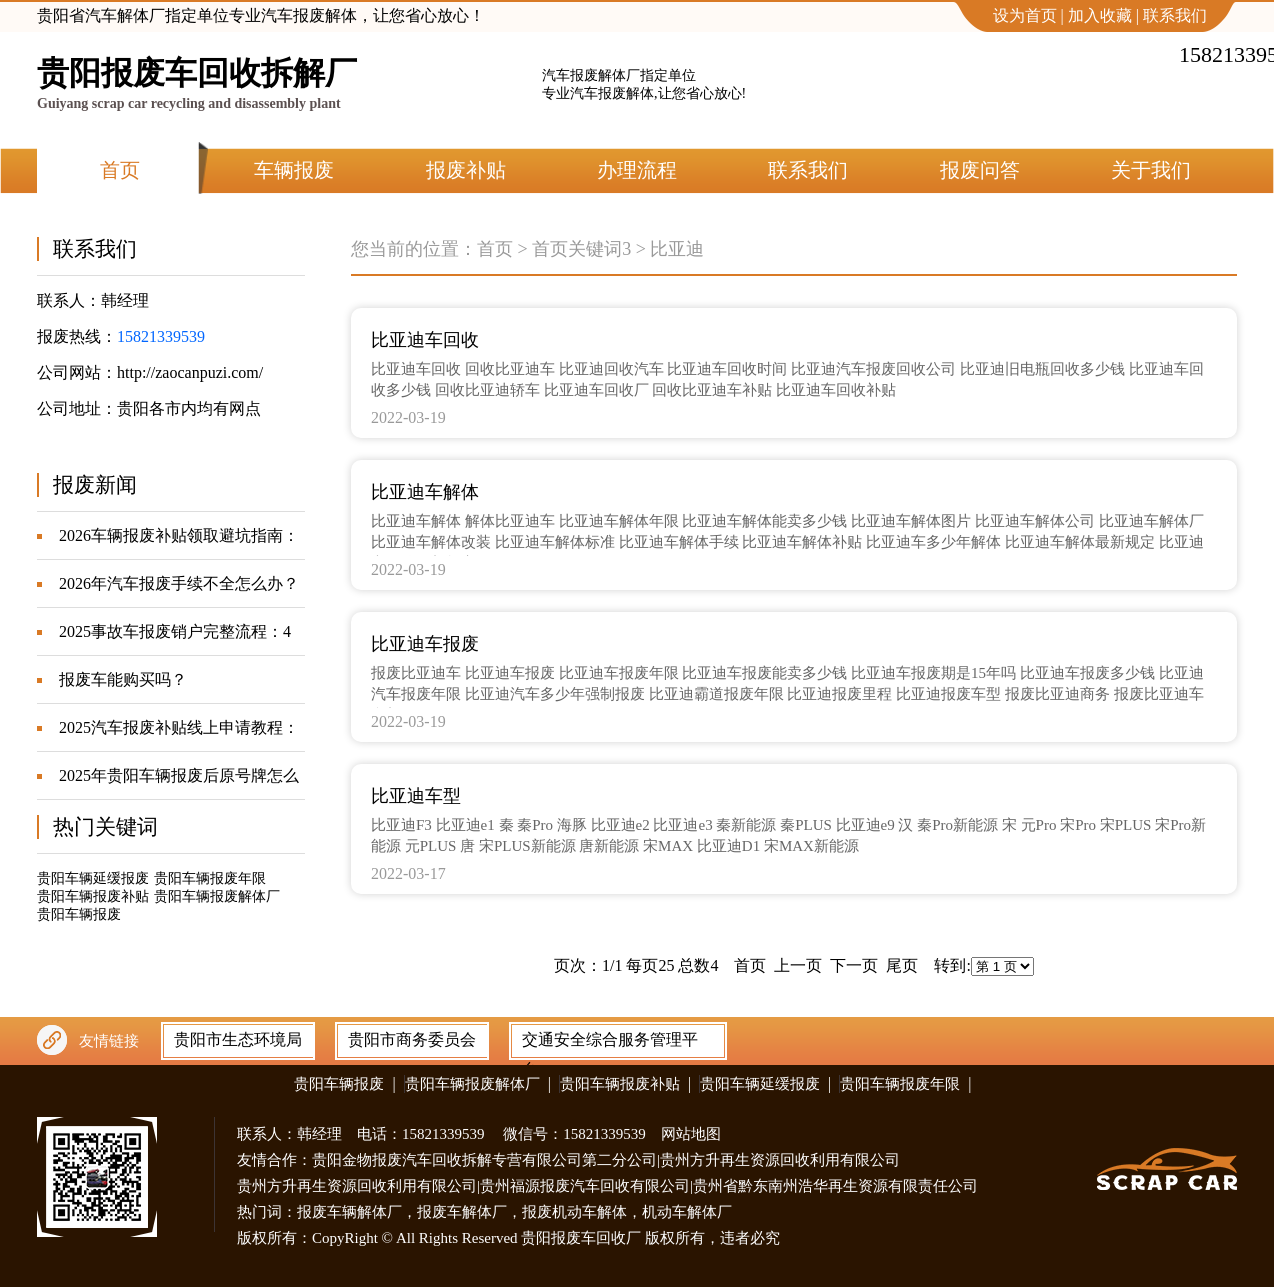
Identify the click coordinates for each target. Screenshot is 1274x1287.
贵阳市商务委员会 (412, 1039)
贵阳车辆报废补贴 (93, 896)
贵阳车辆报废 (79, 914)
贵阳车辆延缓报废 (93, 878)
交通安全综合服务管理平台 (610, 1044)
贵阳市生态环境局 (238, 1039)
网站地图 (691, 1134)
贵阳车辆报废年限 (210, 878)
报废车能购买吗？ (123, 679)
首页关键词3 (581, 249)
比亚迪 (677, 249)
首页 (495, 249)
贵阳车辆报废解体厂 (217, 896)
